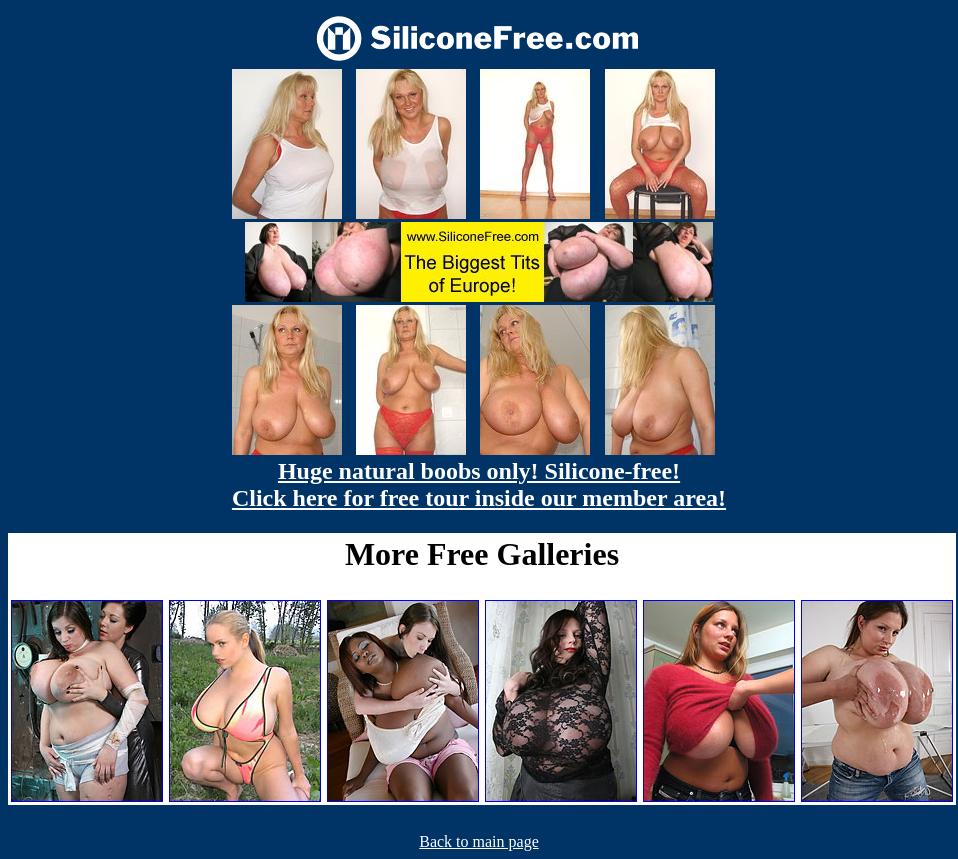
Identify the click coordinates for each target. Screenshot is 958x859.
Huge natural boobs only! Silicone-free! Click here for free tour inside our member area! (479, 484)
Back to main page (479, 841)
